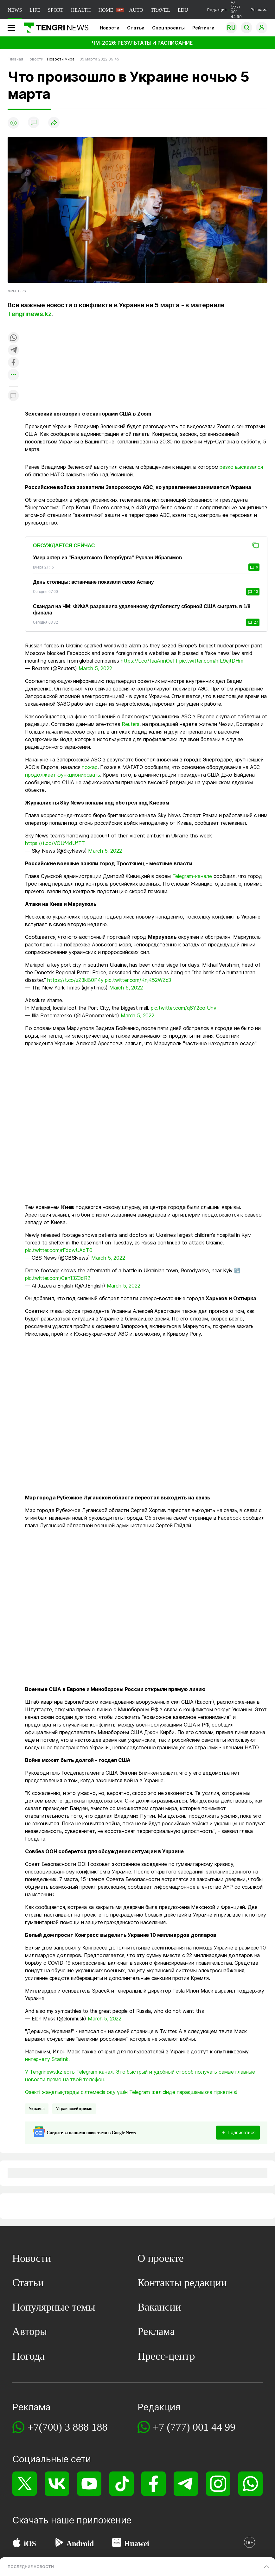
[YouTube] (89, 2483)
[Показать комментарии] (33, 123)
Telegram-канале (192, 876)
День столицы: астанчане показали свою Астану (93, 582)
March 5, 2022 (95, 668)
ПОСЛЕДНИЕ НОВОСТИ (31, 2566)
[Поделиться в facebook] (13, 363)
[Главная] (53, 28)
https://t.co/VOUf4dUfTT (55, 843)
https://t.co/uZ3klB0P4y (75, 980)
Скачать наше (44, 2520)
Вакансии (159, 2307)
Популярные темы (53, 2307)
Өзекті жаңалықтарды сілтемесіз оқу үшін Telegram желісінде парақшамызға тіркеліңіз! (131, 2092)
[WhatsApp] (250, 2483)
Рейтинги (203, 27)
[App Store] (16, 2544)
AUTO (136, 10)
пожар (89, 767)
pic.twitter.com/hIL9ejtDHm (211, 661)
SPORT (55, 10)
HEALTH (81, 10)
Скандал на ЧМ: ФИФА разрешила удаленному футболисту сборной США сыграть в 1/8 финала (141, 609)
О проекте (161, 2258)
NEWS (15, 10)
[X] (24, 2483)
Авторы (29, 2331)
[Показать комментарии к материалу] (13, 396)
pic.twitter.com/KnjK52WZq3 (138, 980)
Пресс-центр (166, 2356)
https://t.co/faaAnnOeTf (149, 661)
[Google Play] (58, 2544)
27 (252, 622)
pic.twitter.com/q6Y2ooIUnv (183, 1008)
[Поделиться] (54, 123)
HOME (105, 10)
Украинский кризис (74, 2108)
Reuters (130, 724)
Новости (109, 27)
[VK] (57, 2483)
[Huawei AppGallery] (116, 2544)
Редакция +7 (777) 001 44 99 (224, 9)
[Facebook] (153, 2483)
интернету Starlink (46, 2059)
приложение (104, 2520)
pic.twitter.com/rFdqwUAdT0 (59, 1250)
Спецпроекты (168, 27)
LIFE (34, 10)
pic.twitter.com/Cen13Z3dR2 (57, 1278)
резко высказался (241, 467)
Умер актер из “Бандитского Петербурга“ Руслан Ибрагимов (107, 557)
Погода (28, 2356)
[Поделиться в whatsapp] (13, 338)
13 (252, 591)
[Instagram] (218, 2483)
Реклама (259, 9)
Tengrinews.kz (29, 314)
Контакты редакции (182, 2282)
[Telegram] (186, 2483)
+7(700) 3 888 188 (67, 2427)
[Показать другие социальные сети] (13, 375)
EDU (183, 10)
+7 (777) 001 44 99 (194, 2427)
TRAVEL (160, 10)
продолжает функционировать (62, 775)
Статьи (135, 27)
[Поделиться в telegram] (13, 350)
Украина (37, 2108)
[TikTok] (121, 2483)
